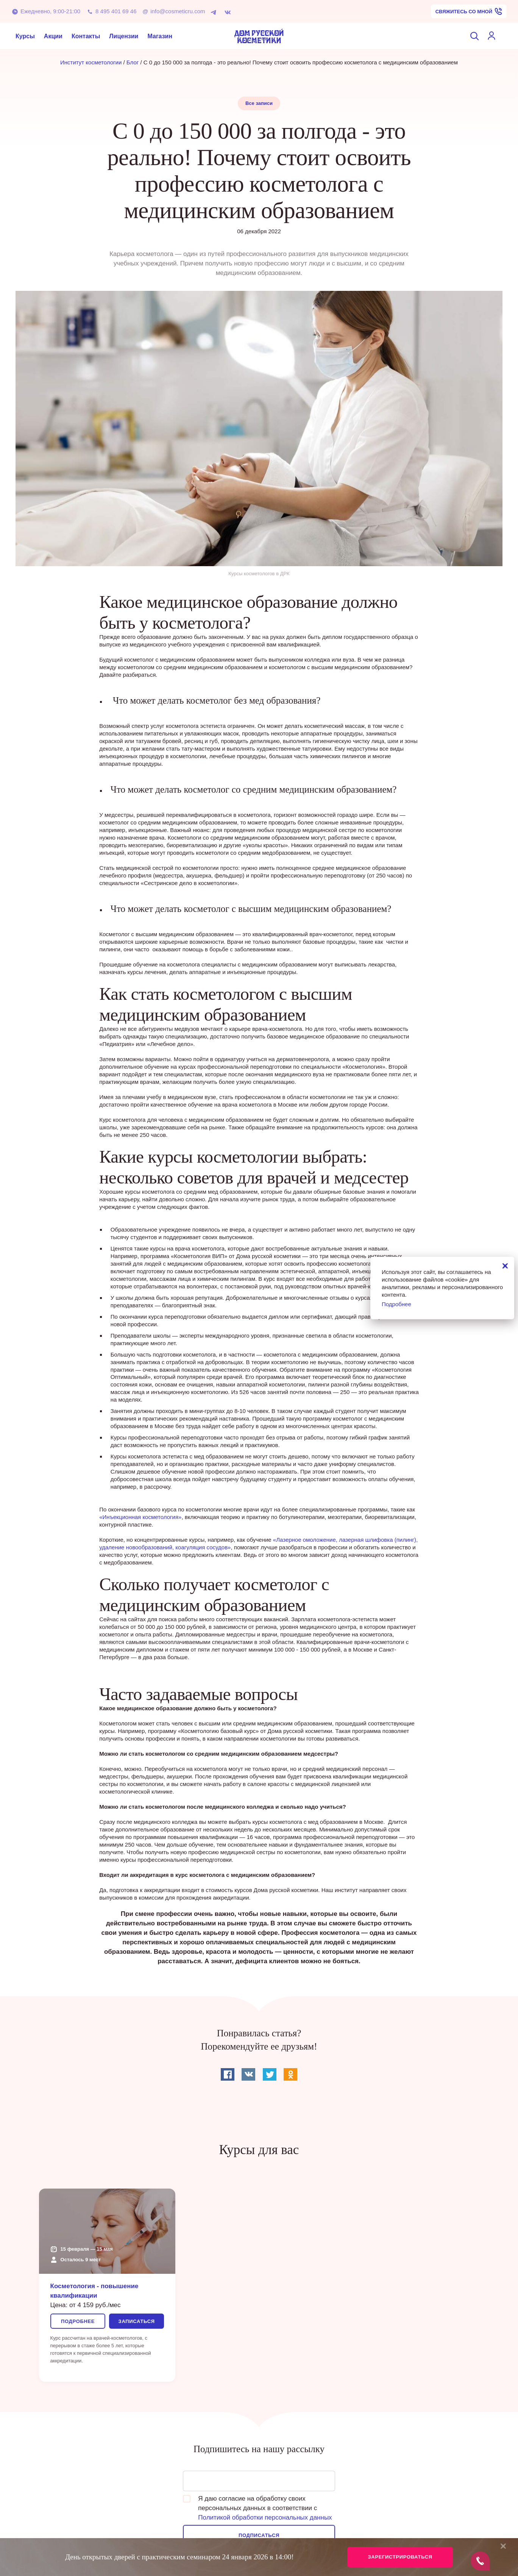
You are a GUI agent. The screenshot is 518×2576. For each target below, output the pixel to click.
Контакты (86, 36)
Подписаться (259, 2535)
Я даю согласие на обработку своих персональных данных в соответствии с (257, 2508)
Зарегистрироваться (400, 2557)
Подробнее (78, 2321)
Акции (53, 36)
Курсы (25, 36)
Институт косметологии (91, 62)
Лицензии (123, 36)
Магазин (159, 36)
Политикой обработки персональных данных (265, 2517)
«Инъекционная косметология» (140, 1517)
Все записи (259, 103)
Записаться (136, 2321)
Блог (132, 62)
